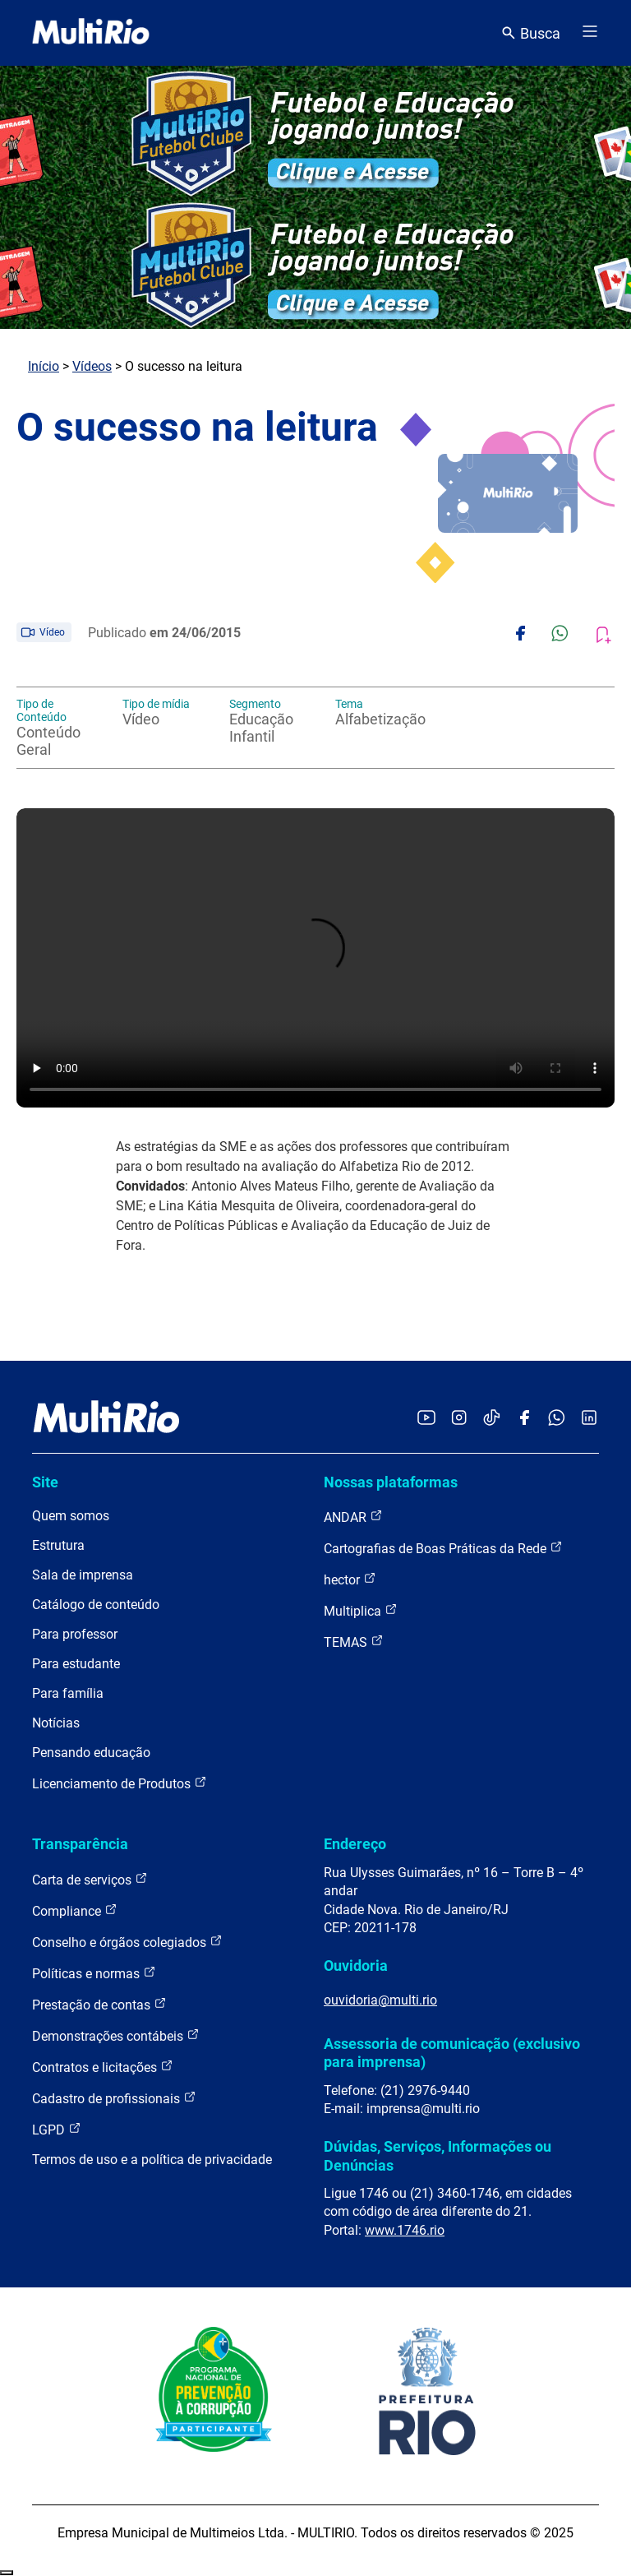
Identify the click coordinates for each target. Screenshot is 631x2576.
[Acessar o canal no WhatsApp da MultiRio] (556, 1419)
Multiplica (361, 1610)
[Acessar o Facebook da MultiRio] (524, 1419)
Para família (68, 1693)
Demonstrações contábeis (116, 2035)
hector (350, 1579)
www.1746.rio (404, 2230)
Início (43, 366)
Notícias (56, 1723)
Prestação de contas (99, 2004)
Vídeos (92, 366)
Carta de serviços (90, 1879)
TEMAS (354, 1641)
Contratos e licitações (102, 2066)
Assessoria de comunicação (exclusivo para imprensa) (452, 2052)
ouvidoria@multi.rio (380, 2000)
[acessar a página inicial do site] (90, 33)
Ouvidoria (356, 1965)
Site (45, 1482)
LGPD (56, 2129)
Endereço (355, 1843)
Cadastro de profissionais (114, 2098)
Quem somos (70, 1516)
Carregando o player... (315, 958)
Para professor (74, 1634)
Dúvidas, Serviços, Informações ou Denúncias (437, 2155)
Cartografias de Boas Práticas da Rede (443, 1547)
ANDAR (353, 1516)
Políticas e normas (94, 1973)
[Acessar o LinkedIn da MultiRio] (589, 1419)
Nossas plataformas (391, 1482)
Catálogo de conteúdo (95, 1604)
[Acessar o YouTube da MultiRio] (426, 1419)
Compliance (74, 1910)
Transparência (80, 1843)
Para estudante (76, 1664)
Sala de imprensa (82, 1575)
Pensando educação (91, 1752)
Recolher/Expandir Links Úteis (6, 2572)
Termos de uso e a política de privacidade (152, 2159)
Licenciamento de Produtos (119, 1783)
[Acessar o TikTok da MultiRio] (491, 1419)
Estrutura (58, 1545)
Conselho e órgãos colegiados (127, 1941)
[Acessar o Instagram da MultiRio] (459, 1419)
